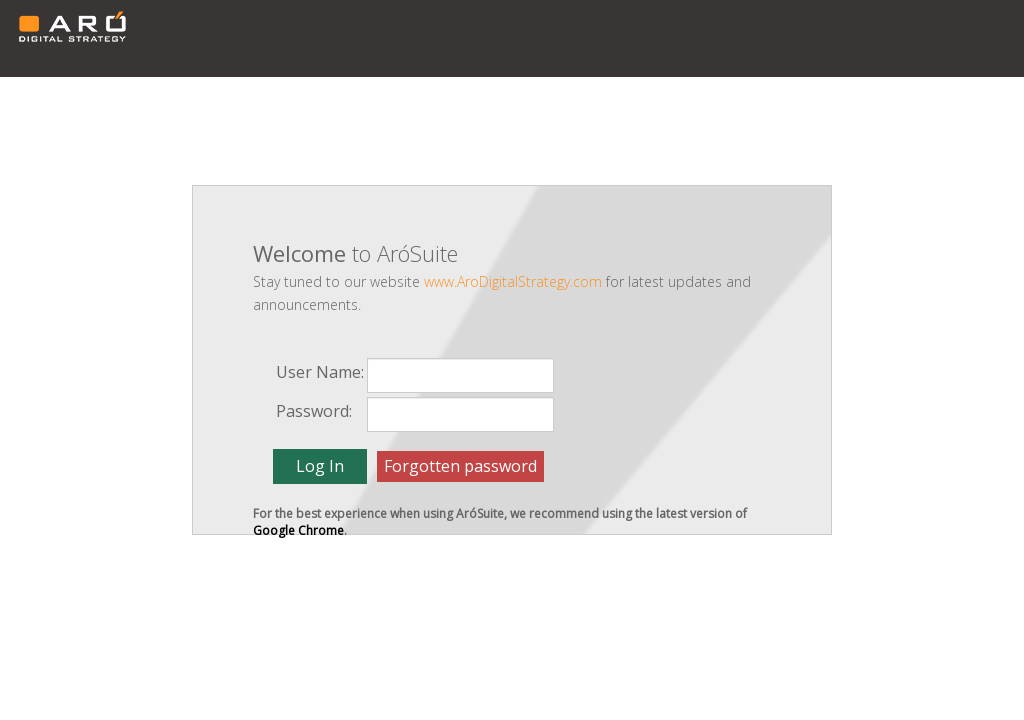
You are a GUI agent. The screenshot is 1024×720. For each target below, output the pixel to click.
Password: (314, 411)
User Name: (320, 372)
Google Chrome (298, 530)
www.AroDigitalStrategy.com (513, 281)
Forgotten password (460, 466)
